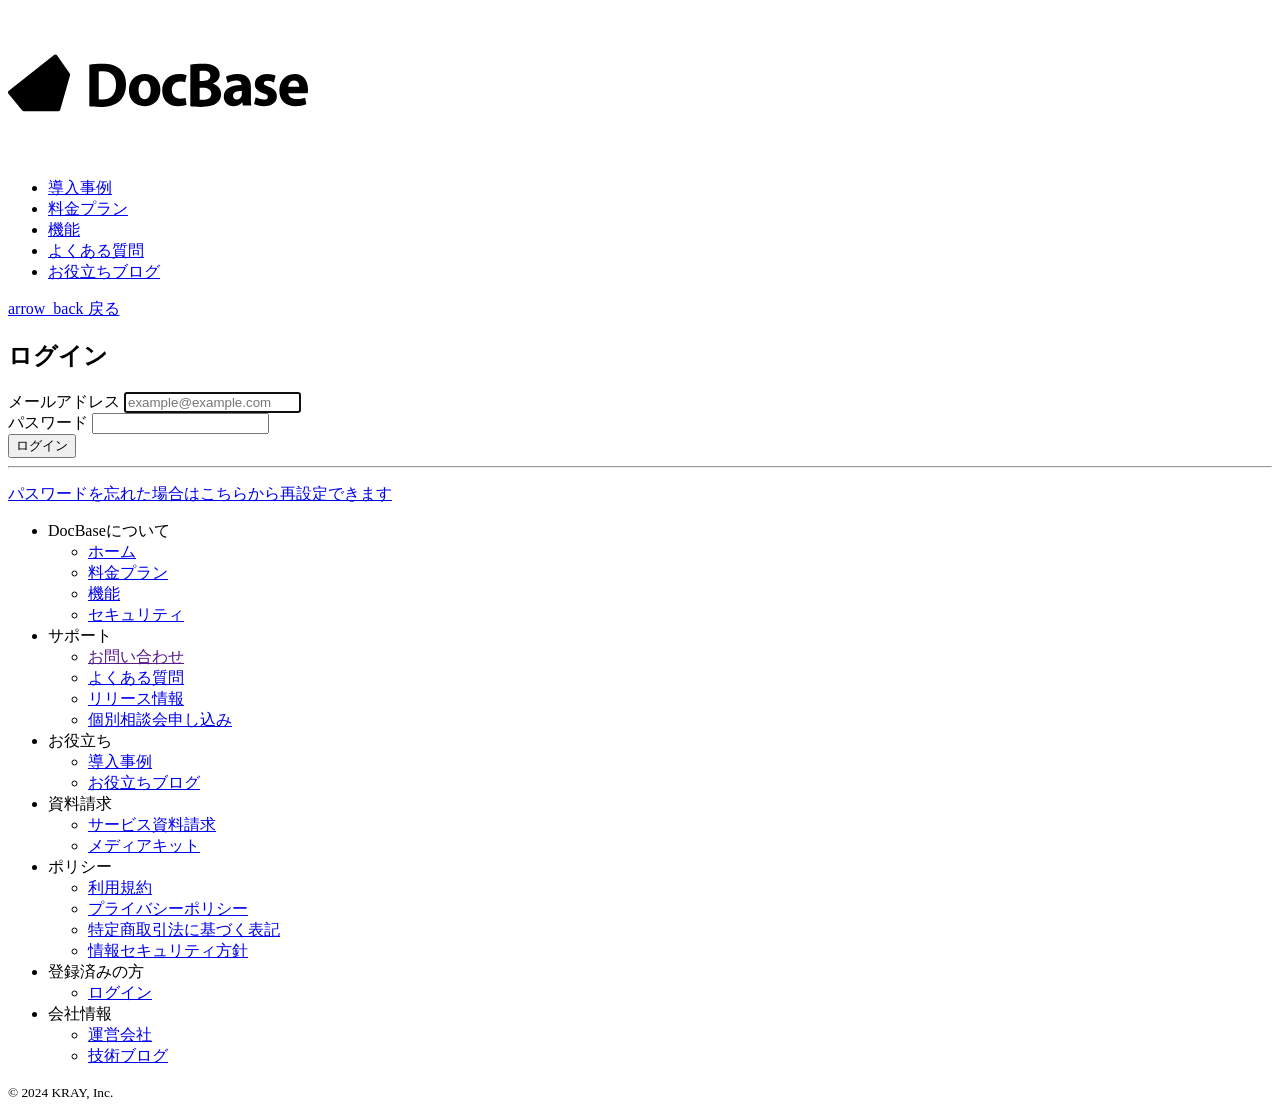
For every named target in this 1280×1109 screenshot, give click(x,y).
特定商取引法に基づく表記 (184, 929)
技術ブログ (128, 1055)
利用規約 (120, 887)
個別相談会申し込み (160, 719)
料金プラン (128, 572)
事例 (80, 187)
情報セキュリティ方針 (168, 950)
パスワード (48, 422)
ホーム (112, 551)
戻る (64, 308)
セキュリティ (136, 614)
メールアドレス (64, 401)
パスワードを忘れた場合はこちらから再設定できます (200, 493)
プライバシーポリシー (168, 908)
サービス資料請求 (152, 824)
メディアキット (144, 845)
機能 (64, 229)
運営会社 (120, 1034)
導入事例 (120, 761)
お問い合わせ (136, 656)
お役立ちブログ (104, 271)
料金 (88, 208)
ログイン (120, 992)
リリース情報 (136, 698)
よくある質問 (96, 250)
